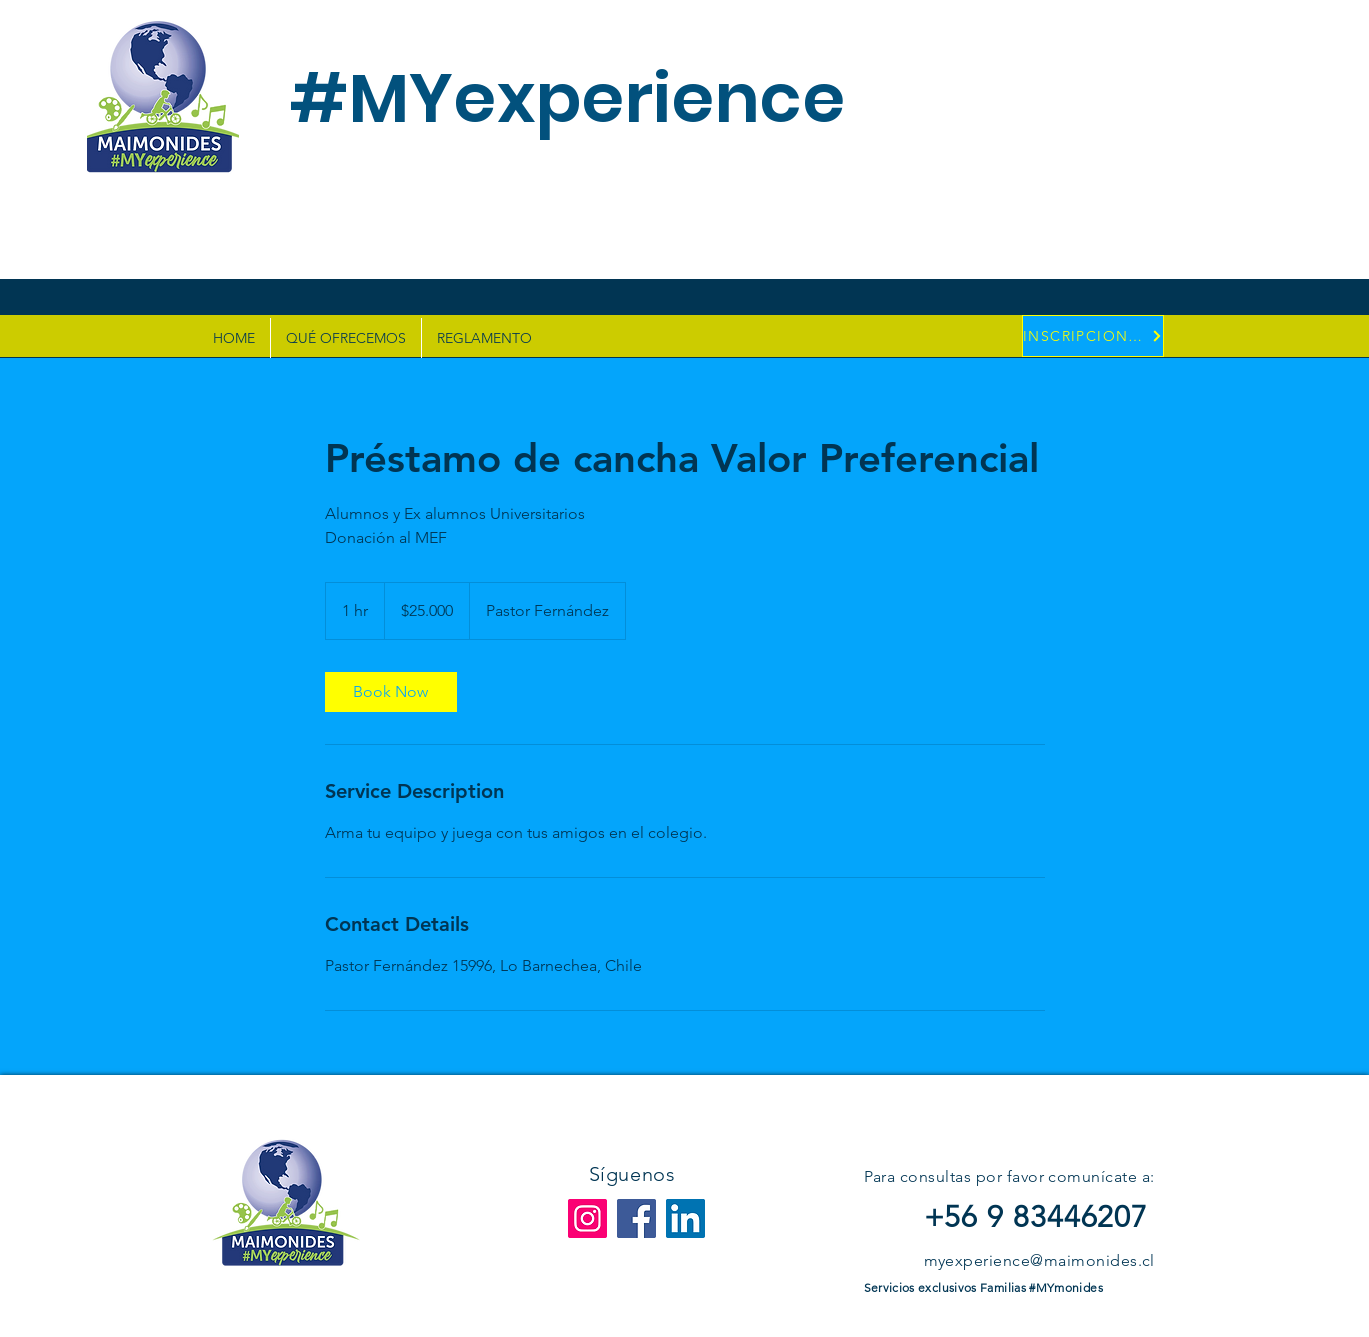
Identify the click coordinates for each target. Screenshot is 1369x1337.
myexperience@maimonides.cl (1039, 1260)
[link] (391, 692)
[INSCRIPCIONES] (1093, 336)
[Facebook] (636, 1218)
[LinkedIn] (685, 1218)
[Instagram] (587, 1218)
